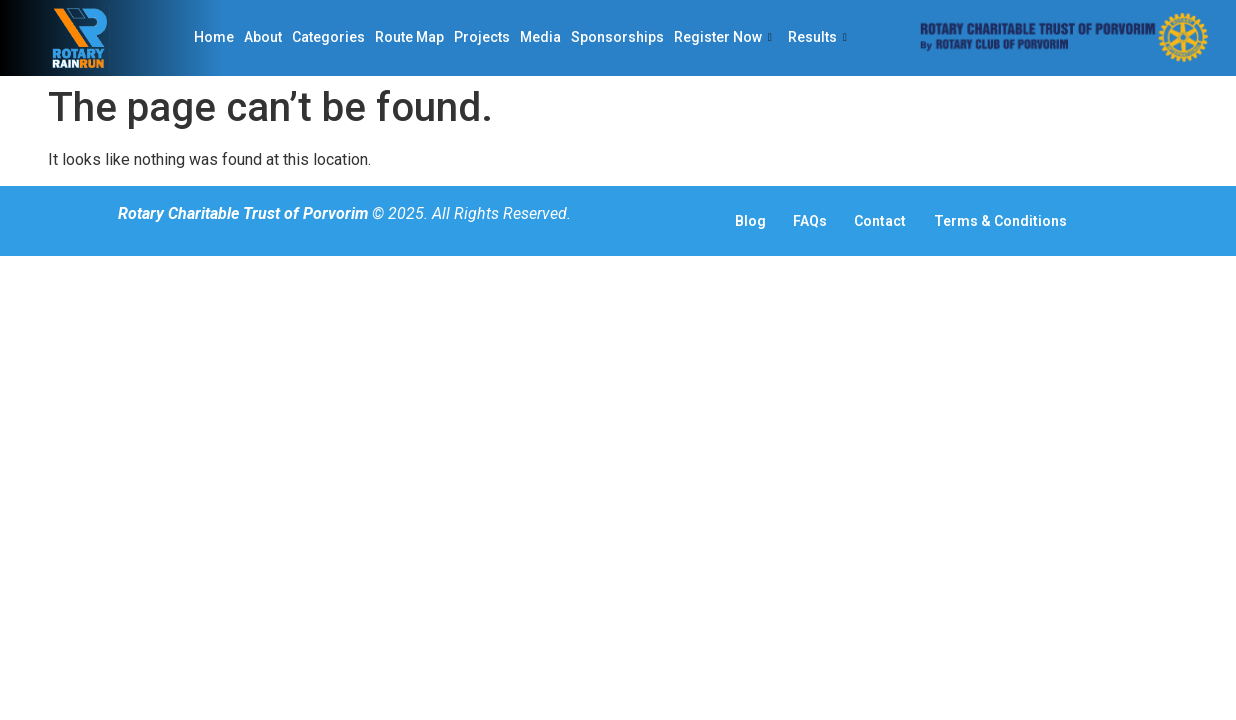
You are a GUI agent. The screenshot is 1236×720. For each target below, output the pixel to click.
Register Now (723, 37)
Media (540, 37)
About (263, 37)
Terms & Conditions (1021, 221)
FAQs (806, 221)
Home (214, 37)
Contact (889, 221)
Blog (733, 221)
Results (817, 37)
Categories (328, 37)
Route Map (409, 37)
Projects (482, 37)
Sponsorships (617, 37)
